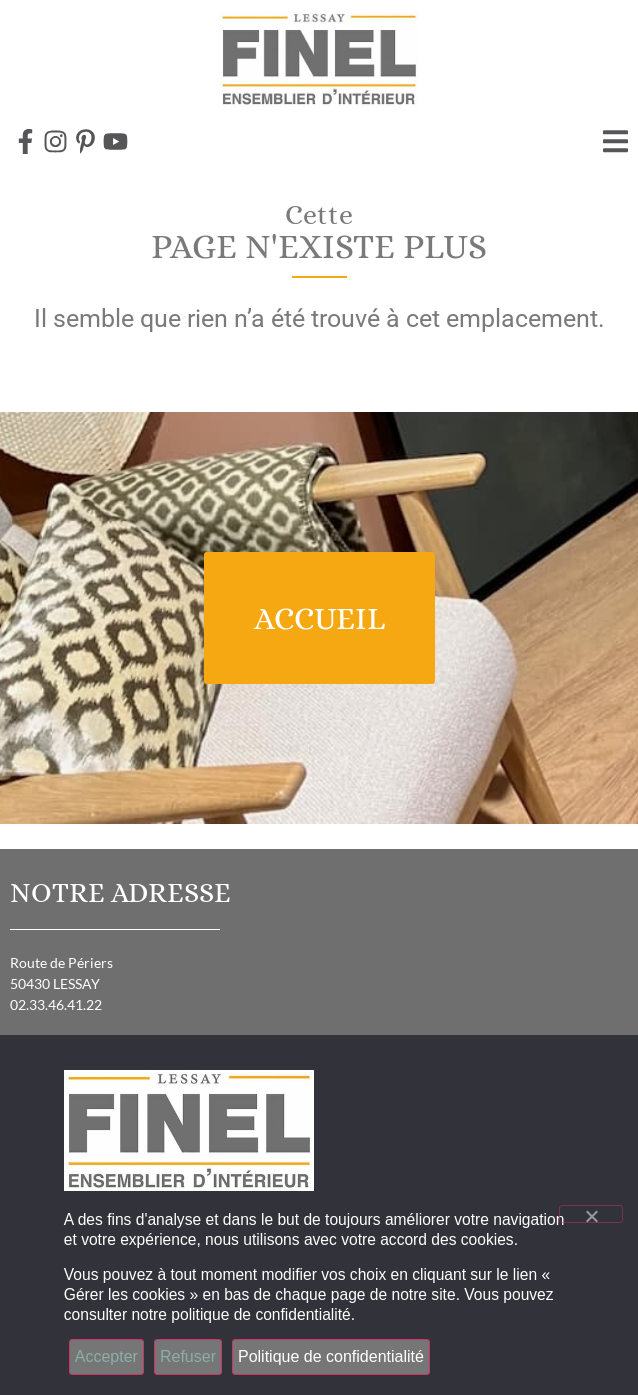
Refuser (188, 1356)
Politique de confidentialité (331, 1356)
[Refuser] (591, 1214)
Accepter (106, 1356)
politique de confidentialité (260, 1314)
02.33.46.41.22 (56, 1004)
